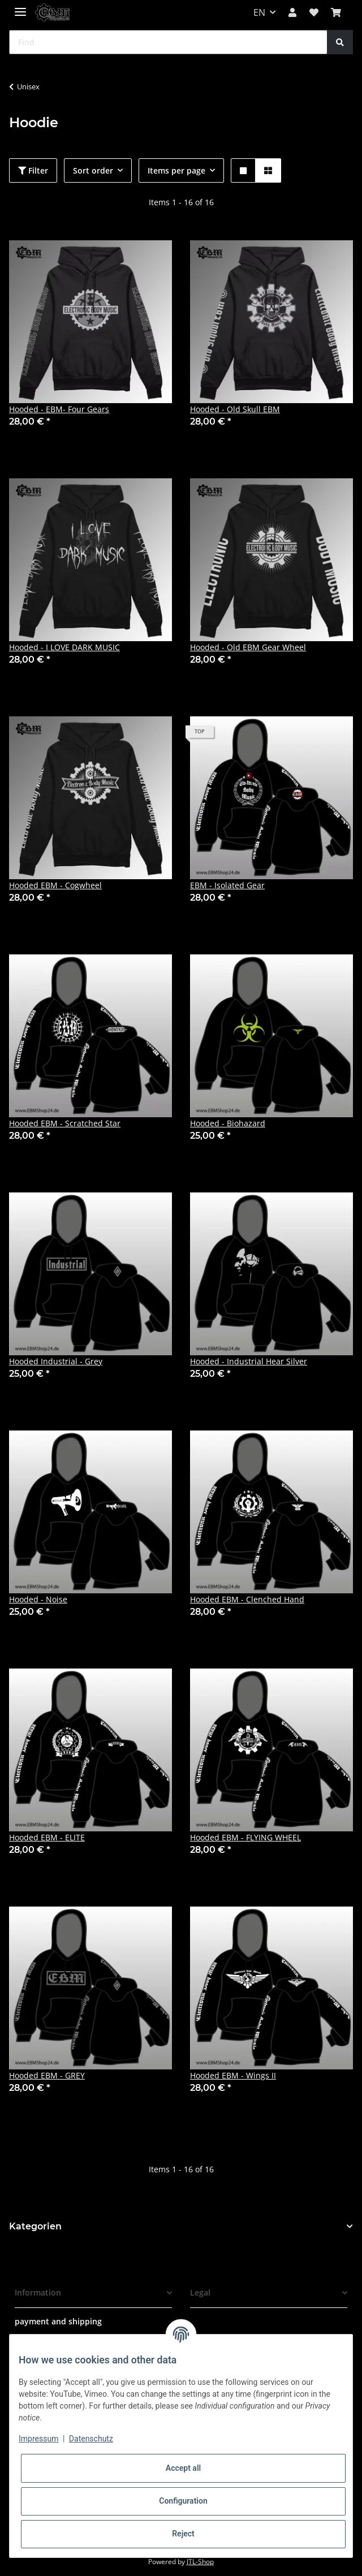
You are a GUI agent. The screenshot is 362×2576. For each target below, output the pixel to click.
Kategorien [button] (35, 2226)
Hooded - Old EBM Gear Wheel (248, 647)
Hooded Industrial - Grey (55, 1361)
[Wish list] (314, 12)
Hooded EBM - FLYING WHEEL (245, 1837)
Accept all (183, 2468)
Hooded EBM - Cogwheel (55, 885)
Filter (33, 170)
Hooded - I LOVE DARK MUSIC (64, 647)
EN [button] (259, 12)
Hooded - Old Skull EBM (235, 409)
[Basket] (336, 12)
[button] (292, 12)
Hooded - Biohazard (227, 1123)
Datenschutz (91, 2438)
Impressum (38, 2438)
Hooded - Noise (38, 1599)
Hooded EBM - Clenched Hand (247, 1599)
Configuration (183, 2500)
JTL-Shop (200, 2561)
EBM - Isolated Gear (227, 885)
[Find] (168, 42)
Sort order (93, 170)
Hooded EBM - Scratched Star (64, 1123)
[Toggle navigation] (20, 7)
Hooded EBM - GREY (47, 2075)
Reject (183, 2533)
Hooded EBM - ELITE (47, 1837)
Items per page (176, 170)
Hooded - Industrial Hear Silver (248, 1361)
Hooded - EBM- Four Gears (59, 409)
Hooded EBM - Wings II (233, 2075)
